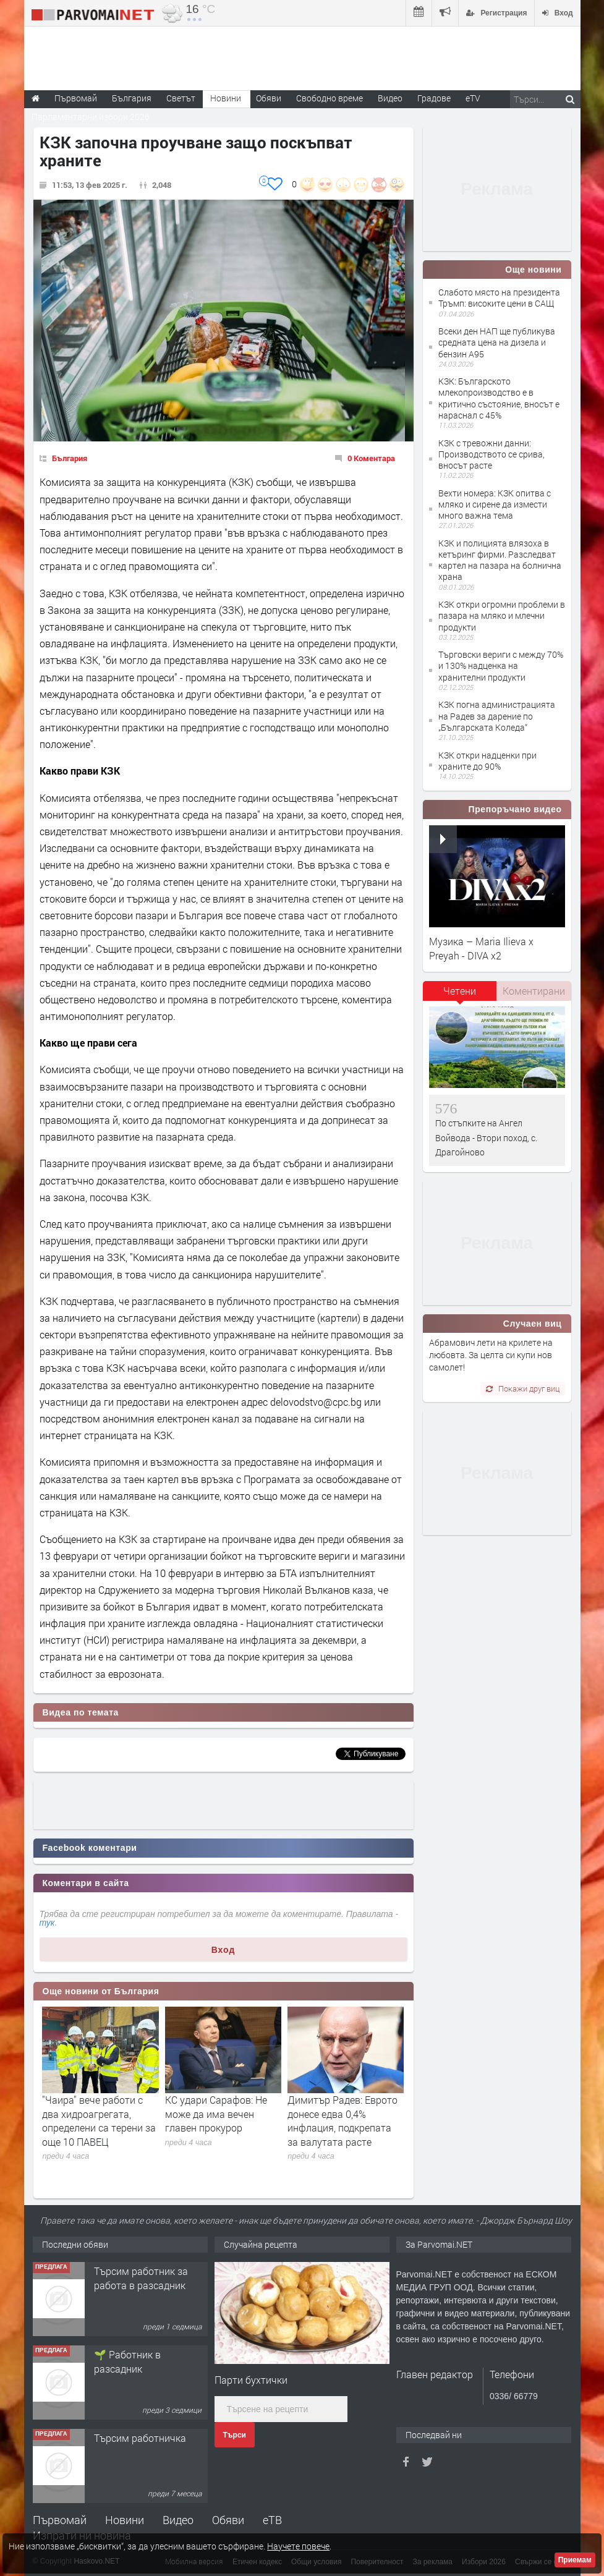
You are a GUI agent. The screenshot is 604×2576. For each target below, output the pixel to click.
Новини (225, 98)
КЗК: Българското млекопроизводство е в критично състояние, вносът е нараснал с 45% (498, 398)
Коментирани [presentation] (534, 990)
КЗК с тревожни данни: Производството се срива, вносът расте (491, 454)
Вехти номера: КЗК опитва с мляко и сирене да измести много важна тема (494, 504)
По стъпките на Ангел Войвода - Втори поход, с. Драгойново (486, 1137)
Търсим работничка (140, 2437)
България (69, 458)
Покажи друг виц (522, 1388)
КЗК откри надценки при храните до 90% (487, 760)
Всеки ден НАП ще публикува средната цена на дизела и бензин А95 (496, 342)
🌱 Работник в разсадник (127, 2361)
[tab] (460, 995)
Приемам (575, 2560)
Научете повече (298, 2546)
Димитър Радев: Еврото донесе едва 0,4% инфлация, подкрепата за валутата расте (342, 2120)
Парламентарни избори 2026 (91, 116)
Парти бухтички (251, 2379)
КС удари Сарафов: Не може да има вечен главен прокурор (216, 2113)
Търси (234, 2435)
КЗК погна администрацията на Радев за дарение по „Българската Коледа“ (496, 716)
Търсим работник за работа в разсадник (141, 2277)
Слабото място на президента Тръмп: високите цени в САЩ (499, 297)
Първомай (60, 2519)
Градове (434, 98)
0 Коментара (371, 458)
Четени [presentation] (459, 990)
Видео (178, 2519)
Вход (223, 1950)
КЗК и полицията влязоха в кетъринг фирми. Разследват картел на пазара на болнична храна (499, 560)
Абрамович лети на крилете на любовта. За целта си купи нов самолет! (491, 1355)
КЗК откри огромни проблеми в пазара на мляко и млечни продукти (501, 615)
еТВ (272, 2519)
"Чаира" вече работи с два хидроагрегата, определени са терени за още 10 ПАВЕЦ (99, 2120)
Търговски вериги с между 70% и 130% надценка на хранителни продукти (500, 665)
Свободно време (329, 98)
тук (47, 1923)
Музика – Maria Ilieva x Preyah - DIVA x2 (481, 948)
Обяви (228, 2519)
